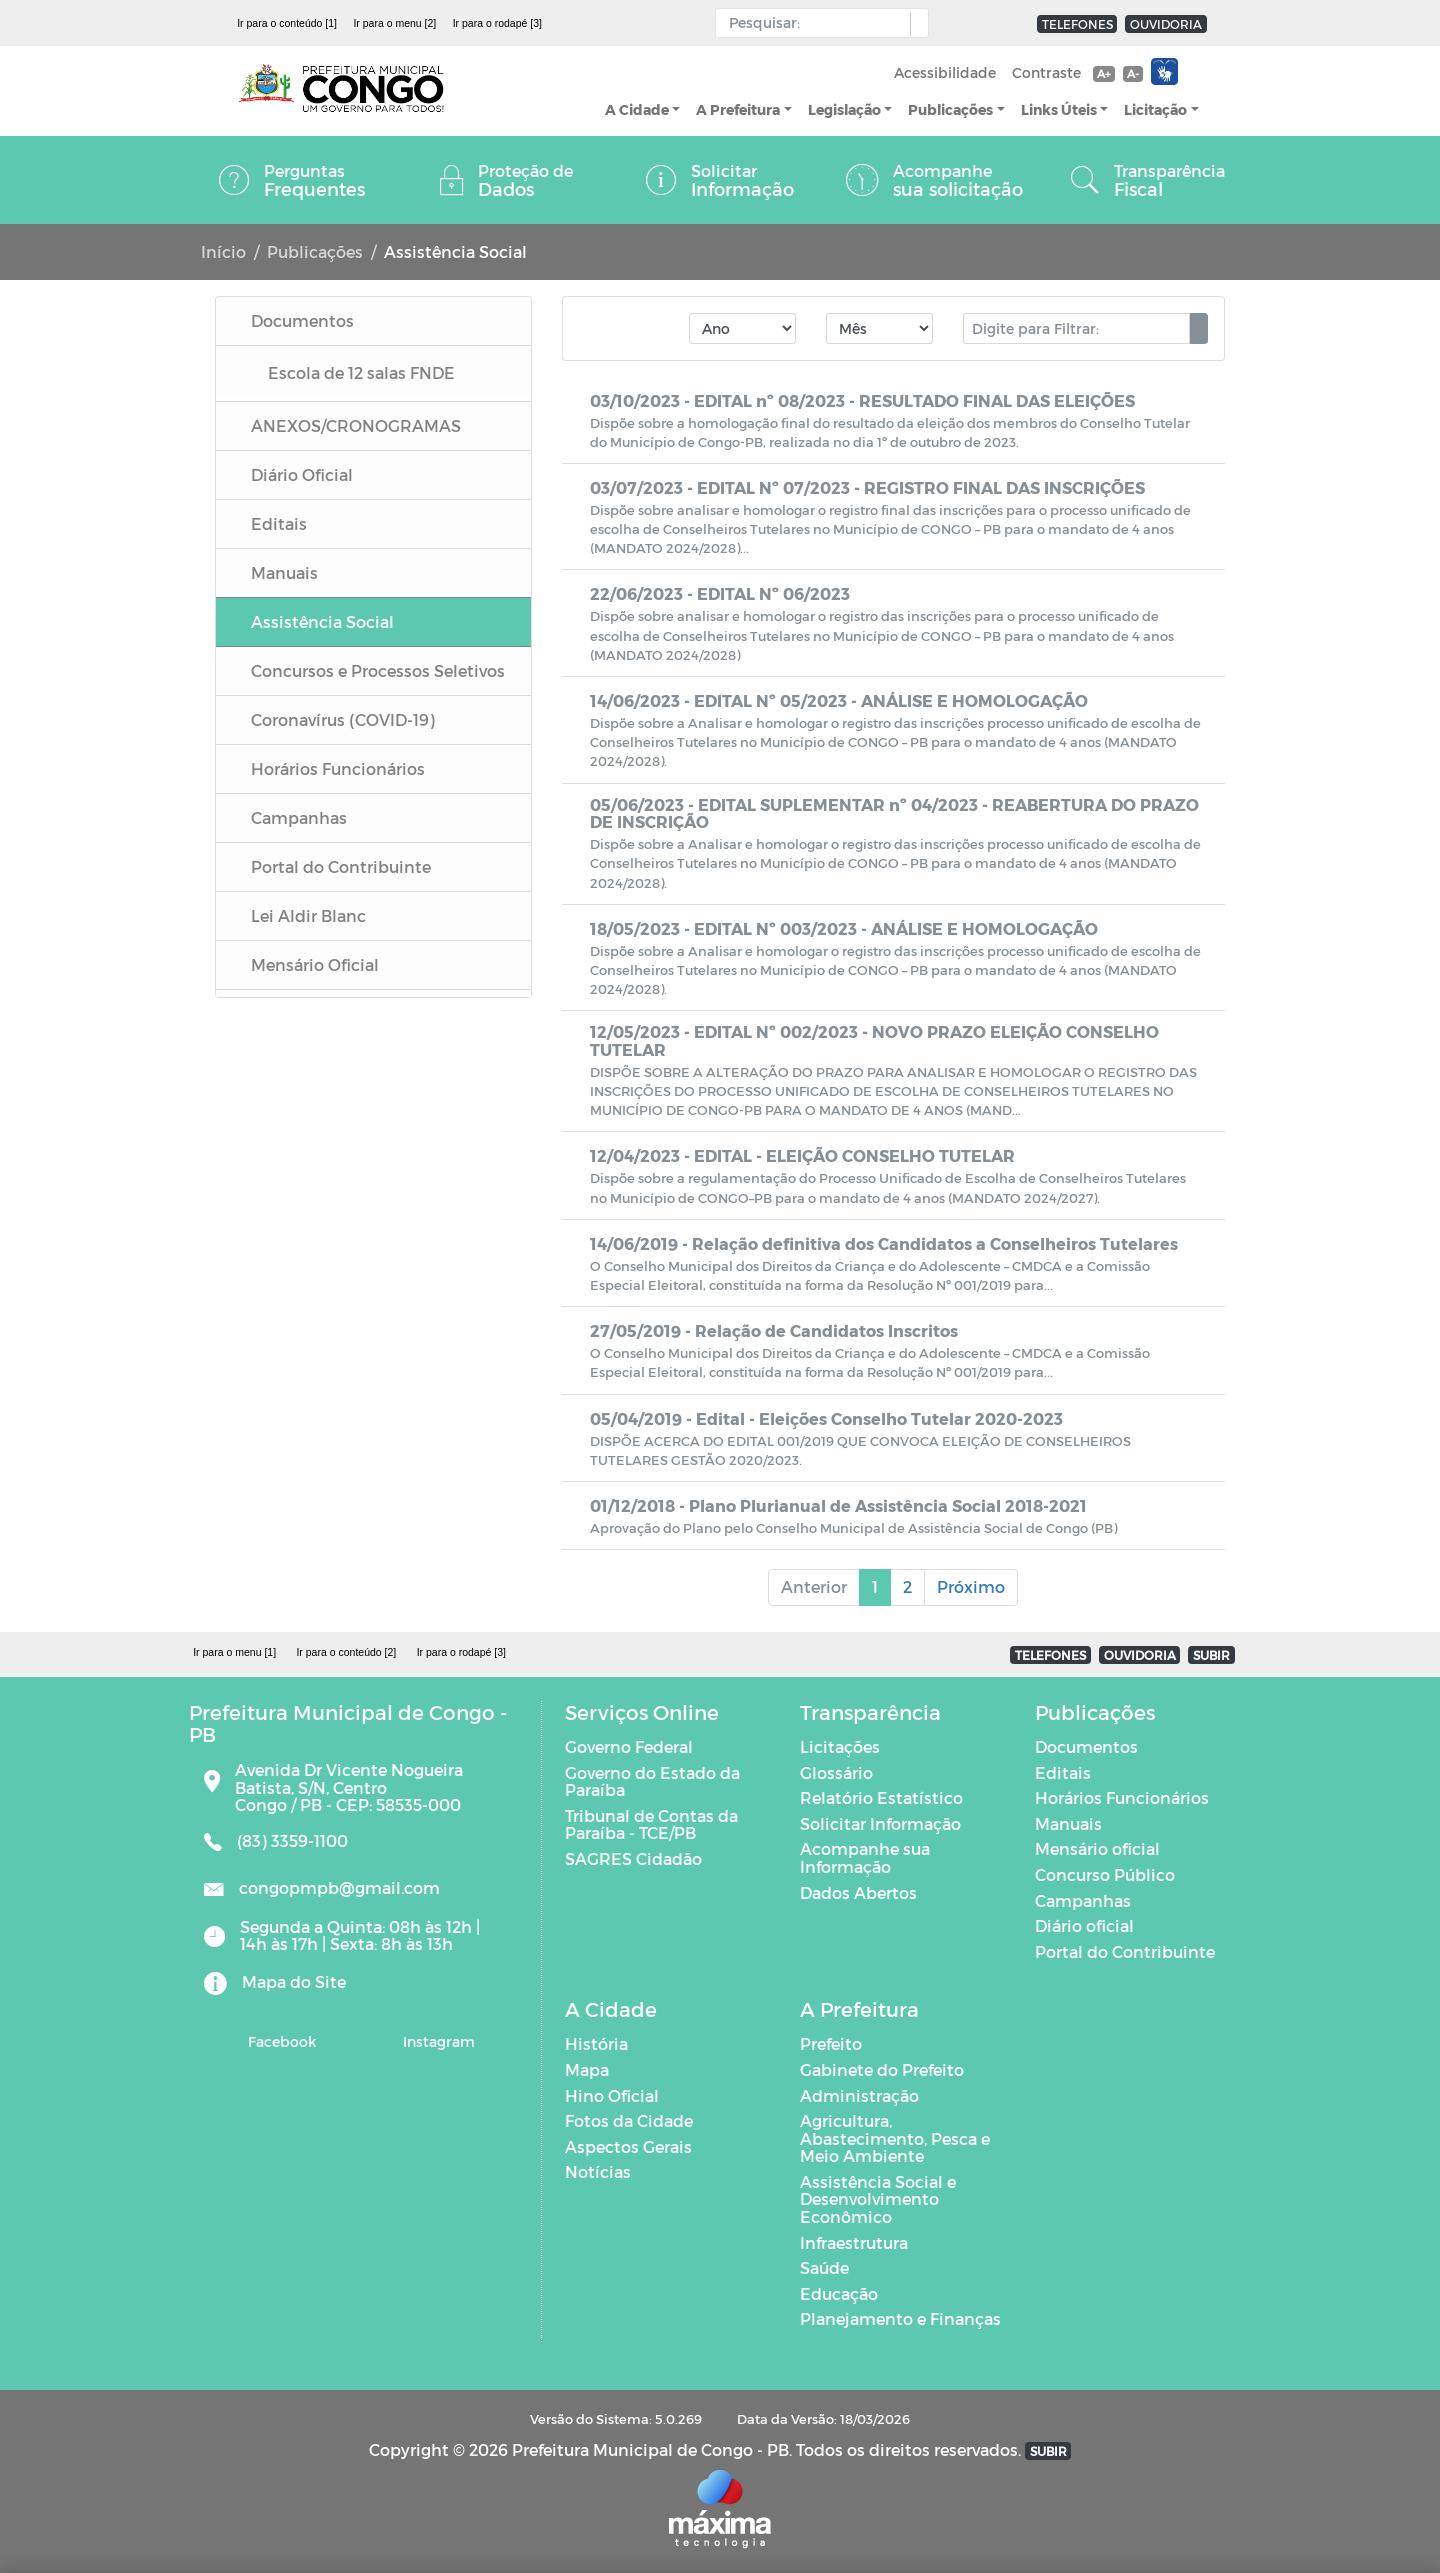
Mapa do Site (294, 1981)
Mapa (587, 2069)
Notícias (598, 2171)
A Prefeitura (738, 109)
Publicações (950, 109)
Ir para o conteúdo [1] (287, 23)
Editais (1063, 1772)
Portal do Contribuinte (1125, 1951)
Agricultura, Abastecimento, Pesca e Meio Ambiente (895, 2138)
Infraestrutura (854, 2242)
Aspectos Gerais (628, 2146)
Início (223, 251)
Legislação (844, 109)
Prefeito (831, 2043)
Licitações (840, 1746)
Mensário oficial (1097, 1848)
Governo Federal (629, 1746)
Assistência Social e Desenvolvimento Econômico (878, 2199)
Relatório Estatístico (881, 1797)
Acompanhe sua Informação (865, 1857)
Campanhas (1083, 1900)
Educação (839, 2293)
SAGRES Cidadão (633, 1858)
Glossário (836, 1772)
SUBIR (1211, 1655)
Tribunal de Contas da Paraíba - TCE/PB (651, 1824)
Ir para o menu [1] (234, 1652)
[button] (914, 24)
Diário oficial (1084, 1925)
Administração (859, 2095)
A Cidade (637, 109)
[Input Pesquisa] (817, 23)
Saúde (824, 2267)
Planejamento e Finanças (900, 2318)
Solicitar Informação (880, 1823)
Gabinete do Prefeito (882, 2069)
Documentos (1086, 1746)
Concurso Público (1105, 1874)
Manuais (1068, 1823)
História (596, 2043)
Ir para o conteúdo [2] (346, 1652)
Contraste (1046, 72)
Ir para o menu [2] (394, 23)
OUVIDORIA (1166, 24)
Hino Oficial (612, 2095)
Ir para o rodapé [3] (497, 23)
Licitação (1155, 109)
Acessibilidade (945, 72)
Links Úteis (1059, 109)
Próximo (971, 1586)
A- (1133, 73)
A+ (1103, 73)
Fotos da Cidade (629, 2120)
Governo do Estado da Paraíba (652, 1781)
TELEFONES (1077, 24)
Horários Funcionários (1122, 1797)
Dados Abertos (858, 1892)
